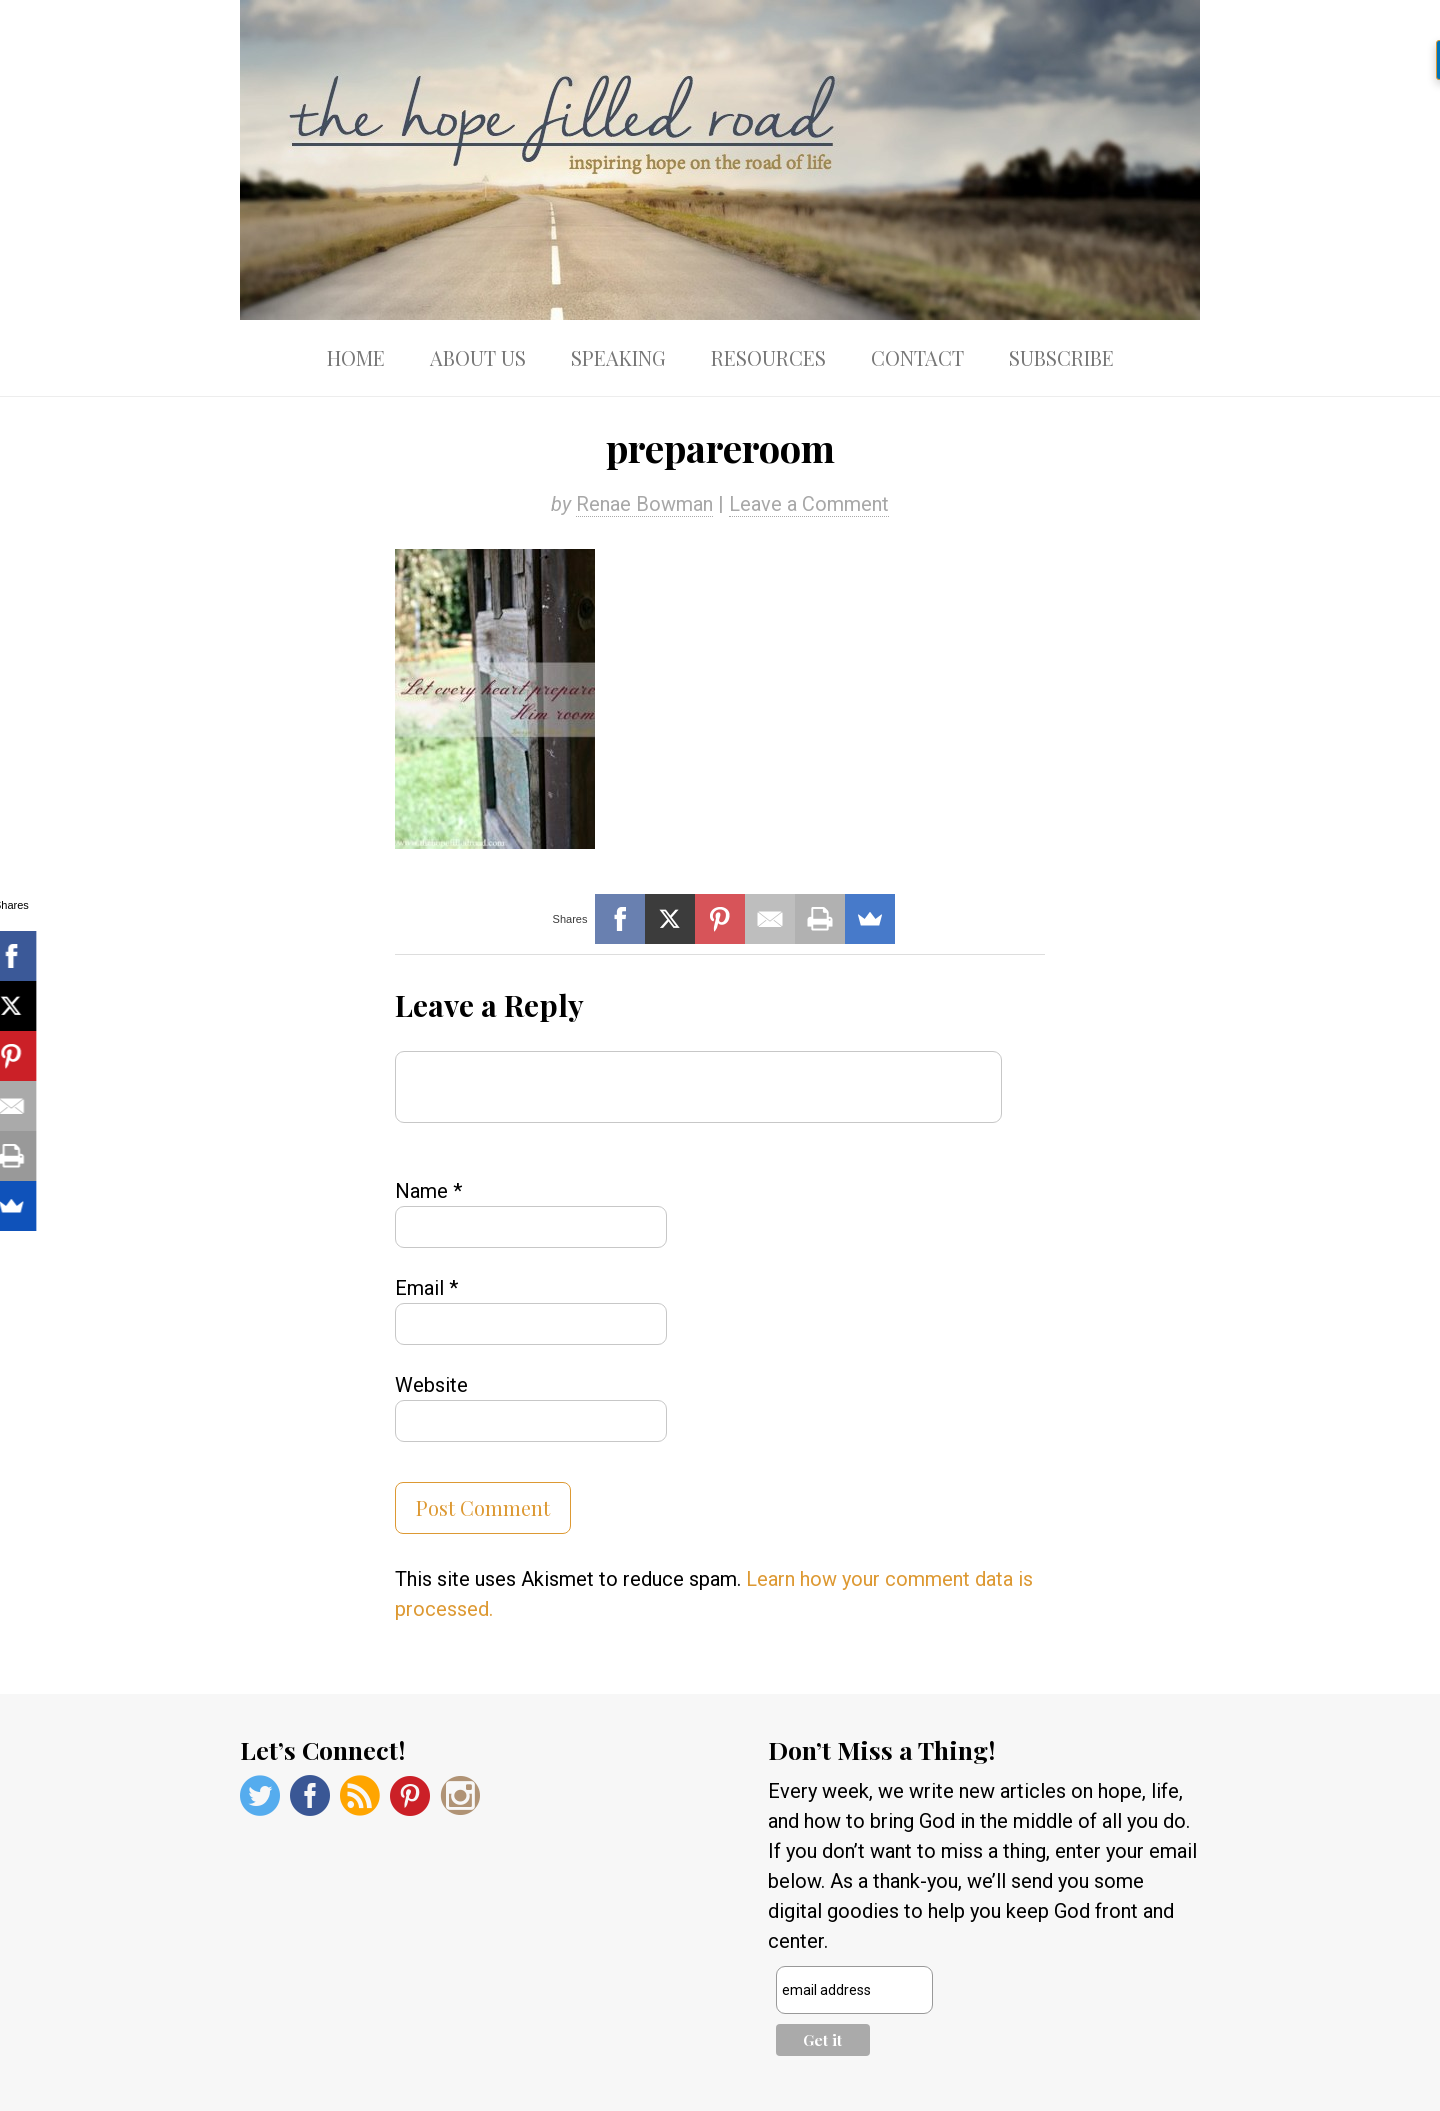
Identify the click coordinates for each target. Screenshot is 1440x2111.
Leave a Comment (809, 504)
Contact (917, 357)
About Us (478, 357)
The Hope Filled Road (720, 160)
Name (428, 1191)
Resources (768, 357)
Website (431, 1385)
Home (356, 357)
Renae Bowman (644, 504)
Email (426, 1288)
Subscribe (1061, 357)
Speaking (618, 357)
